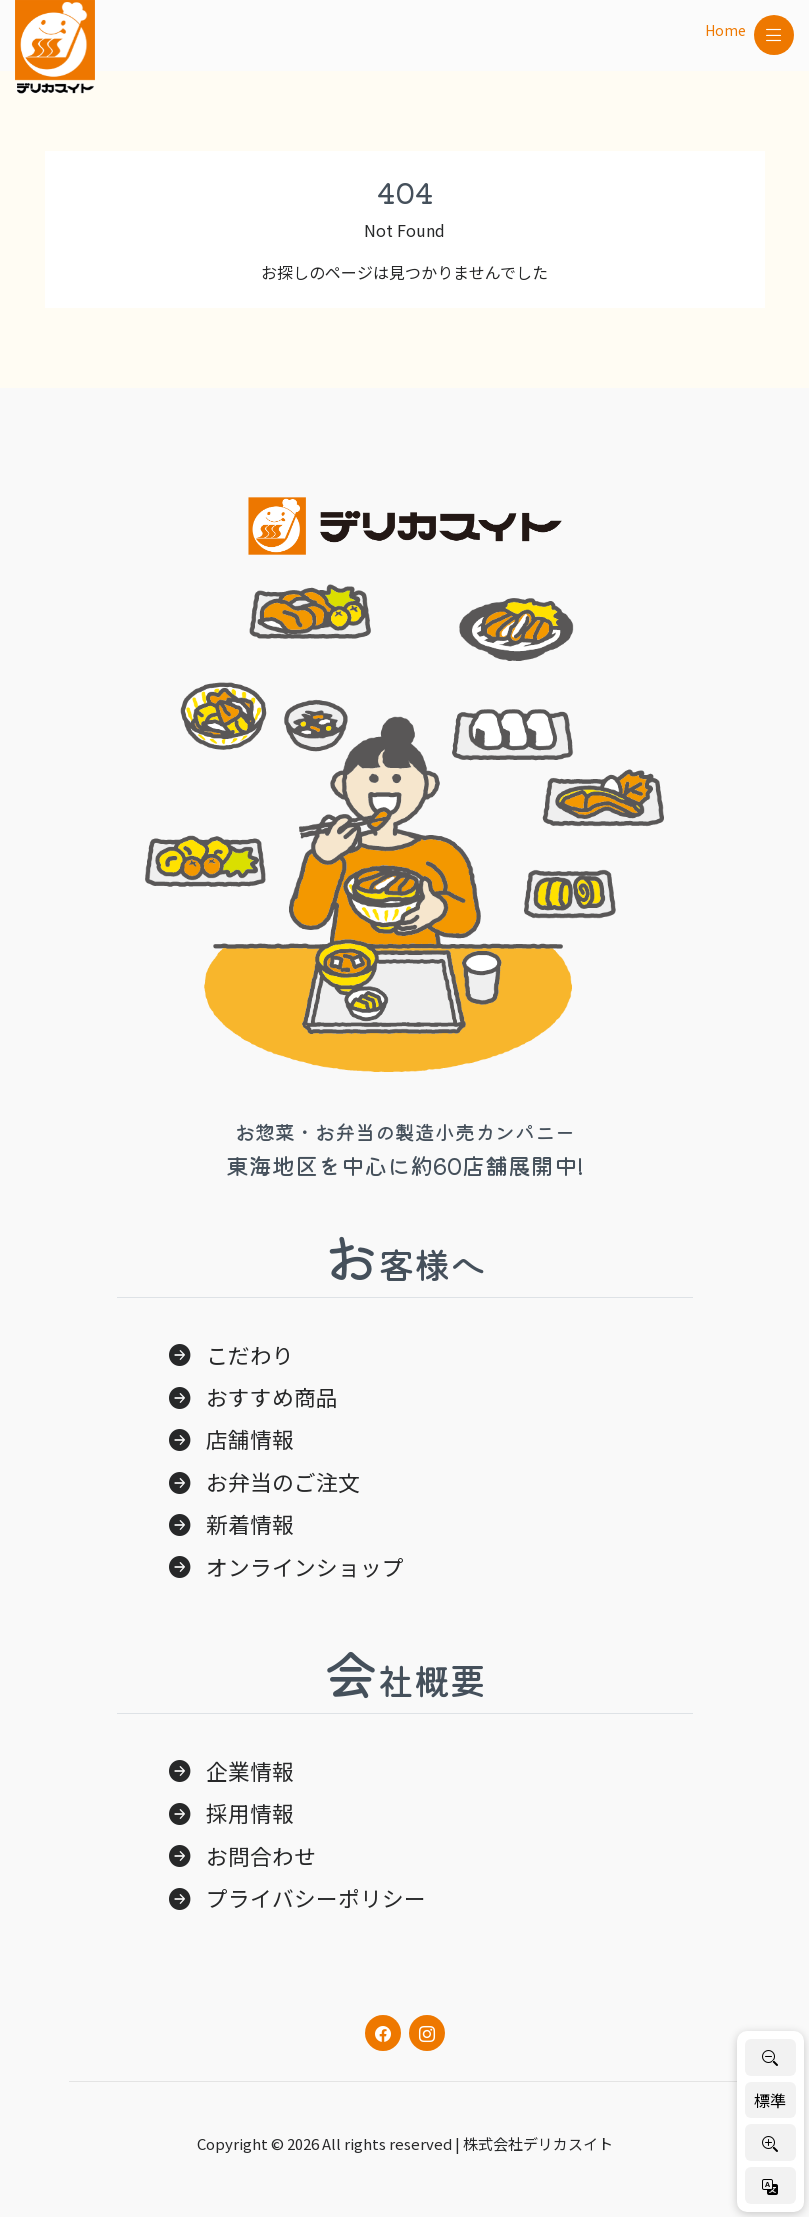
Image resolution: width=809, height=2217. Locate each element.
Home (725, 30)
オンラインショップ (305, 1566)
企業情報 (250, 1770)
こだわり (250, 1354)
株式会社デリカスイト (538, 2143)
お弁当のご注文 (283, 1481)
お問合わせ (261, 1855)
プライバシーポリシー (316, 1897)
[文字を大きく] (770, 2142)
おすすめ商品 (272, 1396)
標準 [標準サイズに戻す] (770, 2100)
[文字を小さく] (770, 2057)
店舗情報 (250, 1438)
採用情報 (250, 1812)
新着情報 (250, 1523)
